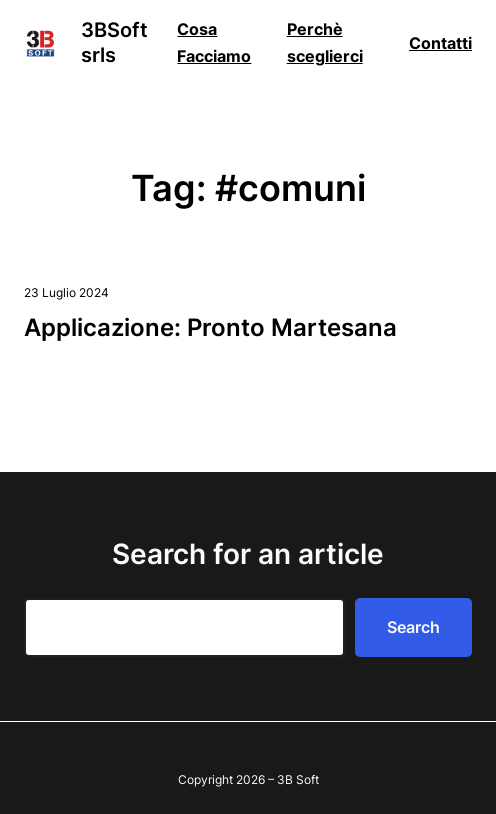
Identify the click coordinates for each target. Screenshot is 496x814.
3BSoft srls (114, 42)
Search (413, 627)
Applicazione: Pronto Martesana (210, 327)
